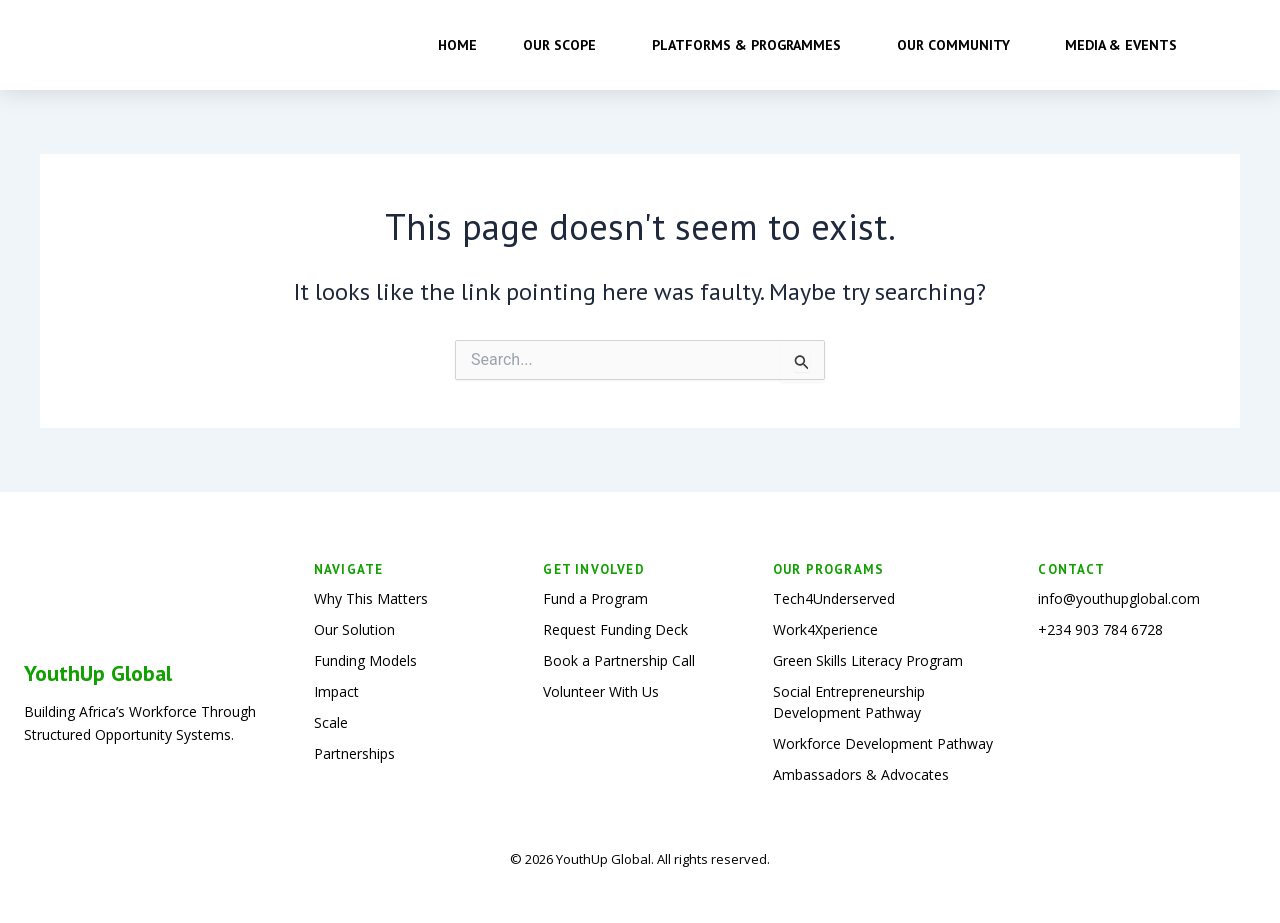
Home (457, 45)
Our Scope (564, 45)
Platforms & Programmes (751, 45)
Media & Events (1126, 45)
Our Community (958, 45)
